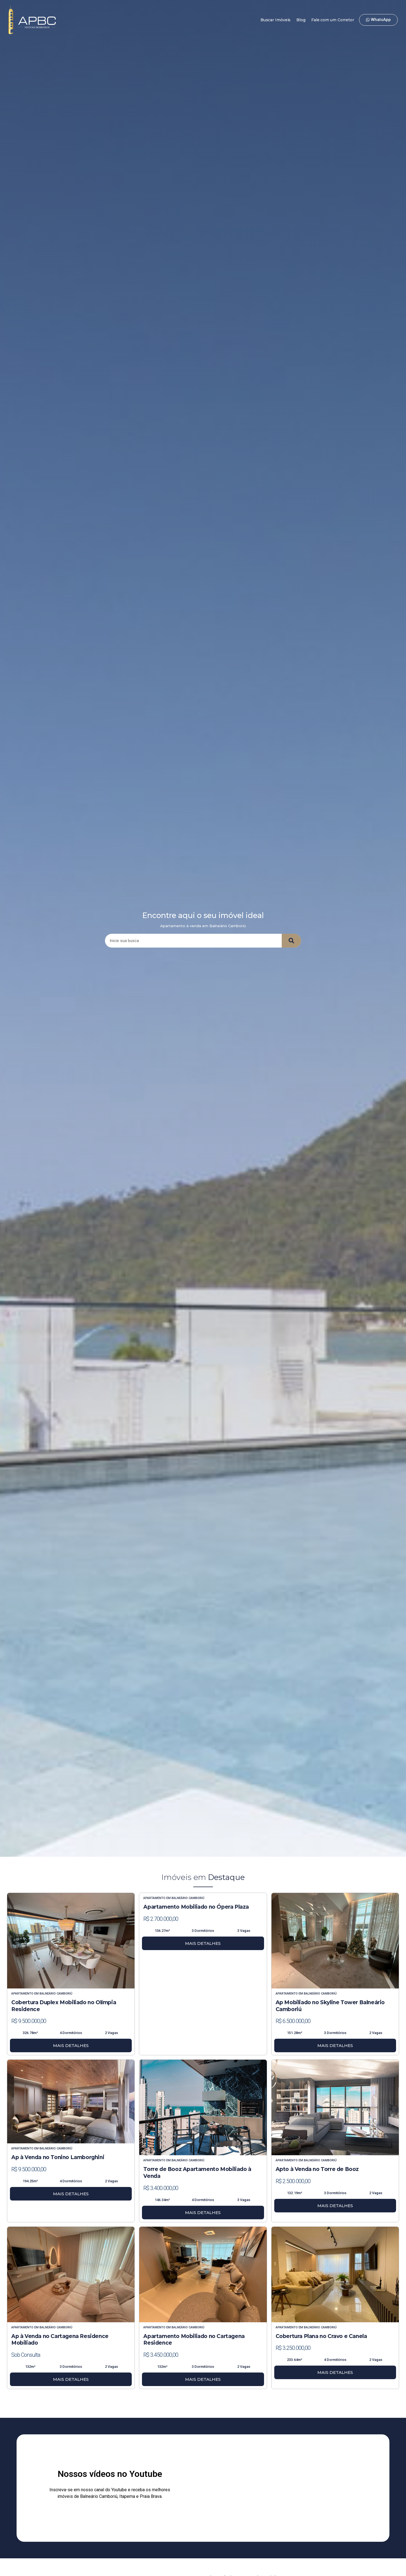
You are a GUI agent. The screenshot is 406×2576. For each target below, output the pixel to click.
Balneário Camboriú (55, 1993)
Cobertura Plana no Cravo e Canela (321, 2336)
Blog (300, 19)
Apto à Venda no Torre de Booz (317, 2169)
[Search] (291, 941)
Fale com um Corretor (332, 19)
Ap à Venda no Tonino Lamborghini (57, 2157)
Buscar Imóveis (275, 19)
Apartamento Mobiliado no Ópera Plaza (196, 1907)
